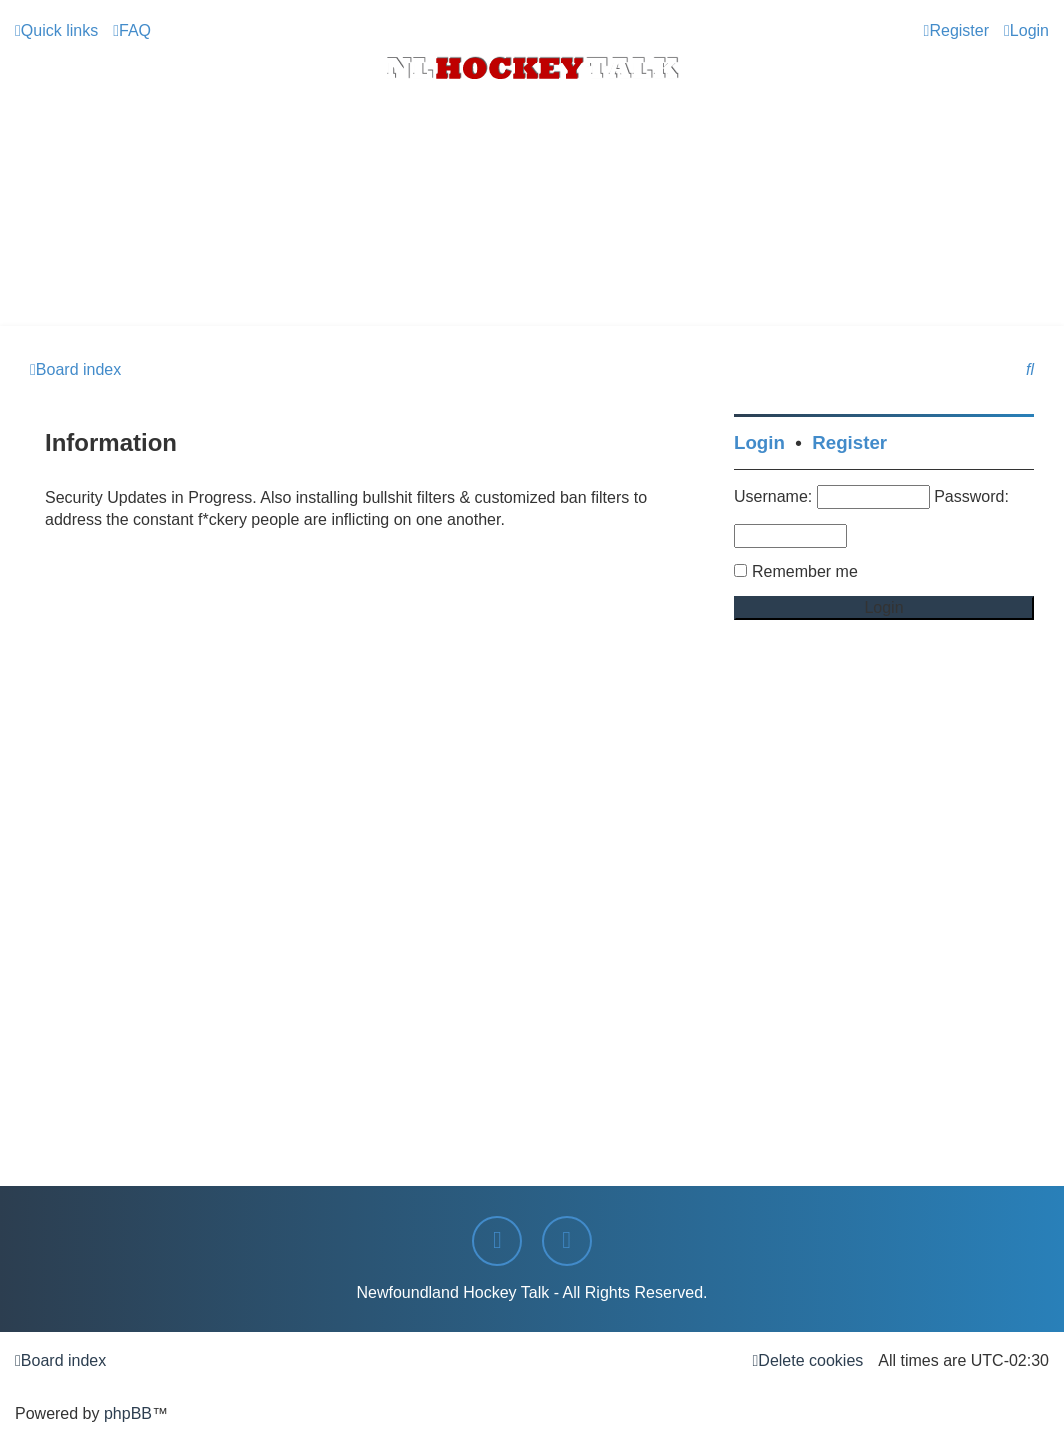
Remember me (805, 571)
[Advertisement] (532, 271)
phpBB (128, 1413)
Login (759, 442)
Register (849, 442)
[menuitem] (132, 31)
